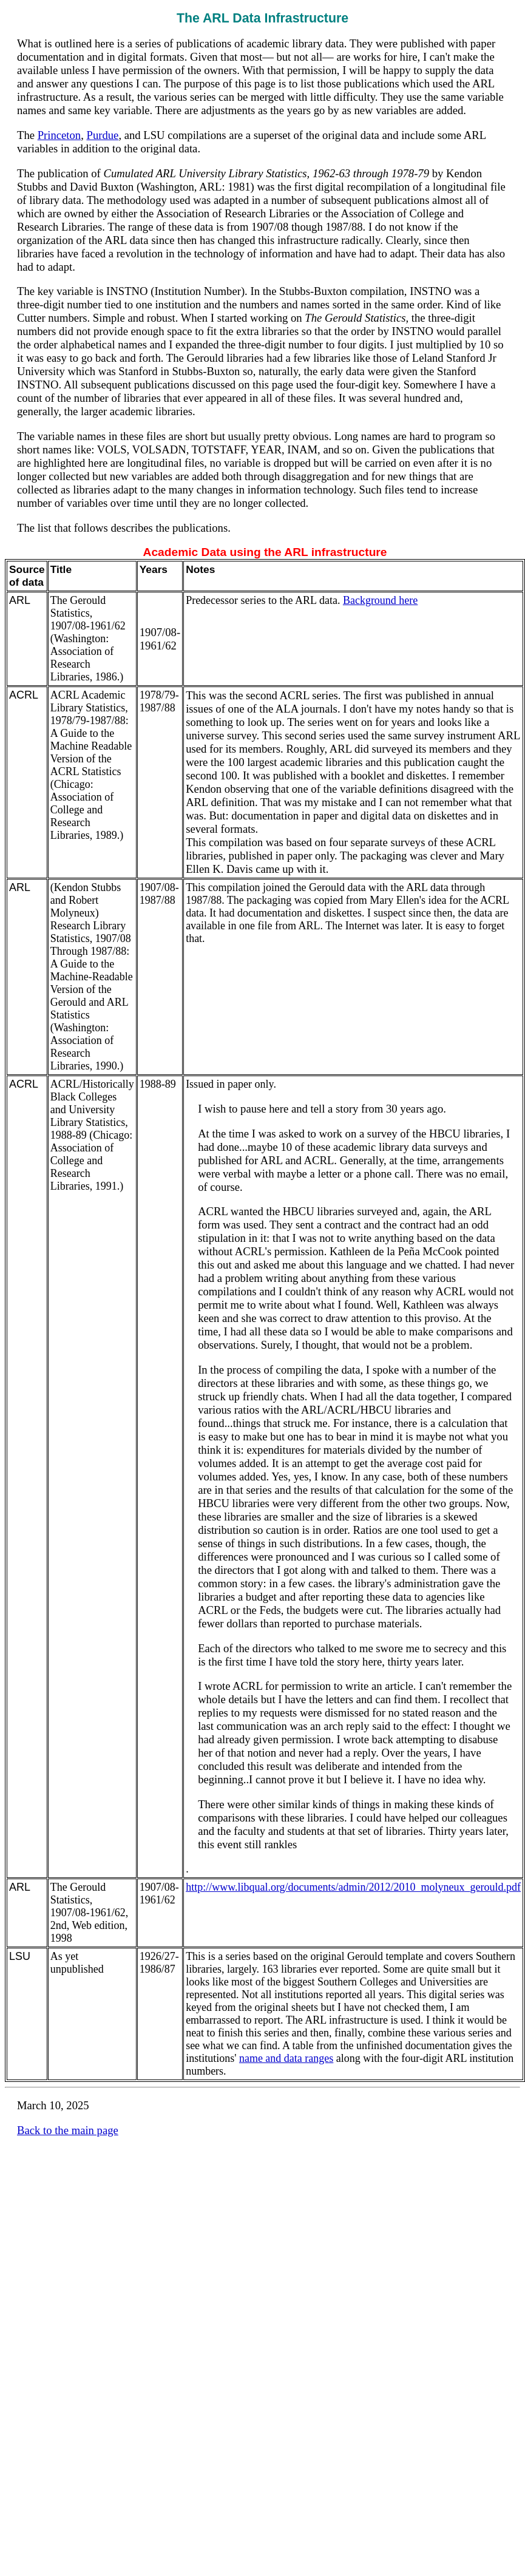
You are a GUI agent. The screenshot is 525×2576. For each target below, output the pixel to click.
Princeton (59, 135)
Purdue (103, 135)
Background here (380, 600)
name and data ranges (286, 2058)
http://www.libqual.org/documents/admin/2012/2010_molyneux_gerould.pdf (353, 1887)
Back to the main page (67, 2130)
